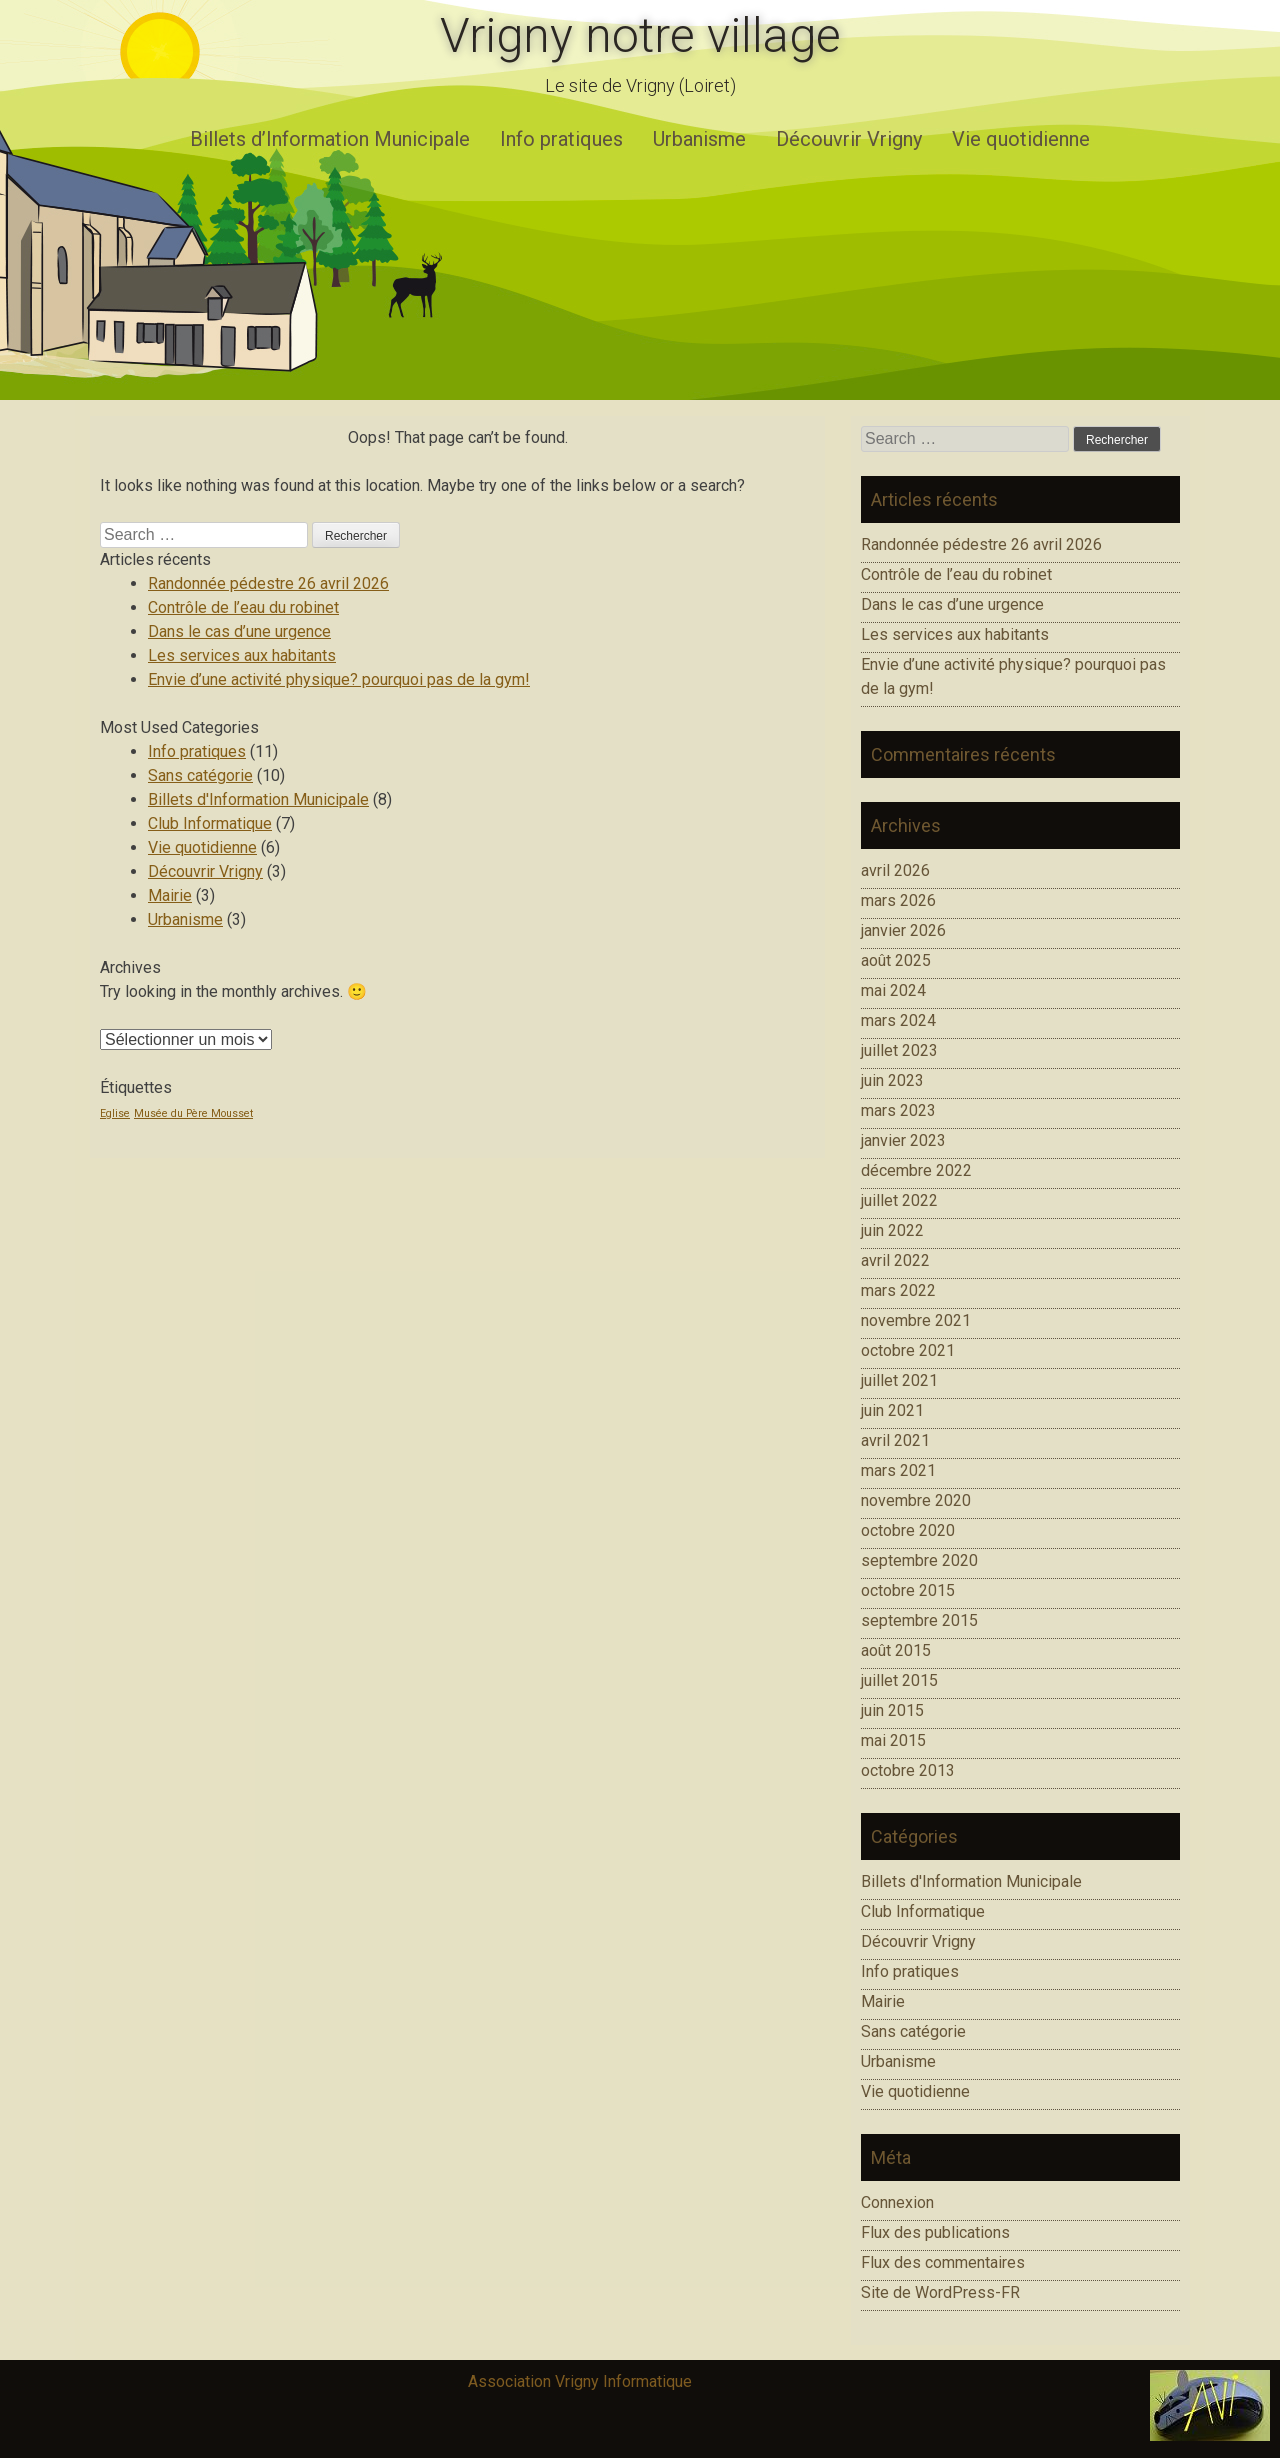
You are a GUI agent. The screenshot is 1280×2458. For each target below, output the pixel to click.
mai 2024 (893, 990)
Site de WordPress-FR (940, 2292)
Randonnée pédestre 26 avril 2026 (268, 583)
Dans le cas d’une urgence (239, 631)
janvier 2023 (903, 1140)
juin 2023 (892, 1080)
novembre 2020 (916, 1500)
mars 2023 (898, 1110)
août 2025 (896, 960)
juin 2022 (892, 1230)
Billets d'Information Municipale (258, 799)
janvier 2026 (903, 930)
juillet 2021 (899, 1380)
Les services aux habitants (242, 655)
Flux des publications (935, 2232)
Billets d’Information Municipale (330, 139)
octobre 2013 (908, 1770)
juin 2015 (892, 1710)
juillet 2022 (899, 1200)
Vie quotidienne (1021, 139)
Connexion (897, 2202)
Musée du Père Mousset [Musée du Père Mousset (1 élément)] (193, 1113)
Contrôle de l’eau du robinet (243, 607)
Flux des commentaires (943, 2262)
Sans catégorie (200, 775)
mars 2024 (898, 1020)
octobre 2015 (908, 1590)
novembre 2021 (916, 1320)
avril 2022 (895, 1260)
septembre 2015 (919, 1620)
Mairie (170, 895)
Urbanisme (699, 139)
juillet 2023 (899, 1050)
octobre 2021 (908, 1350)
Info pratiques (561, 139)
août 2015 (896, 1650)
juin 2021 (892, 1410)
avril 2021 (895, 1440)
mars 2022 (898, 1290)
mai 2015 (893, 1740)
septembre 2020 (919, 1560)
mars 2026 (898, 900)
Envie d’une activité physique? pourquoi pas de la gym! (339, 679)
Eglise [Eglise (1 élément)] (115, 1113)
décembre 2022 (916, 1170)
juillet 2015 (899, 1680)
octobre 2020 (908, 1530)
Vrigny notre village (640, 35)
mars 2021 (898, 1470)
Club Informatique (210, 823)
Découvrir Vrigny (849, 139)
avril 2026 (895, 870)
